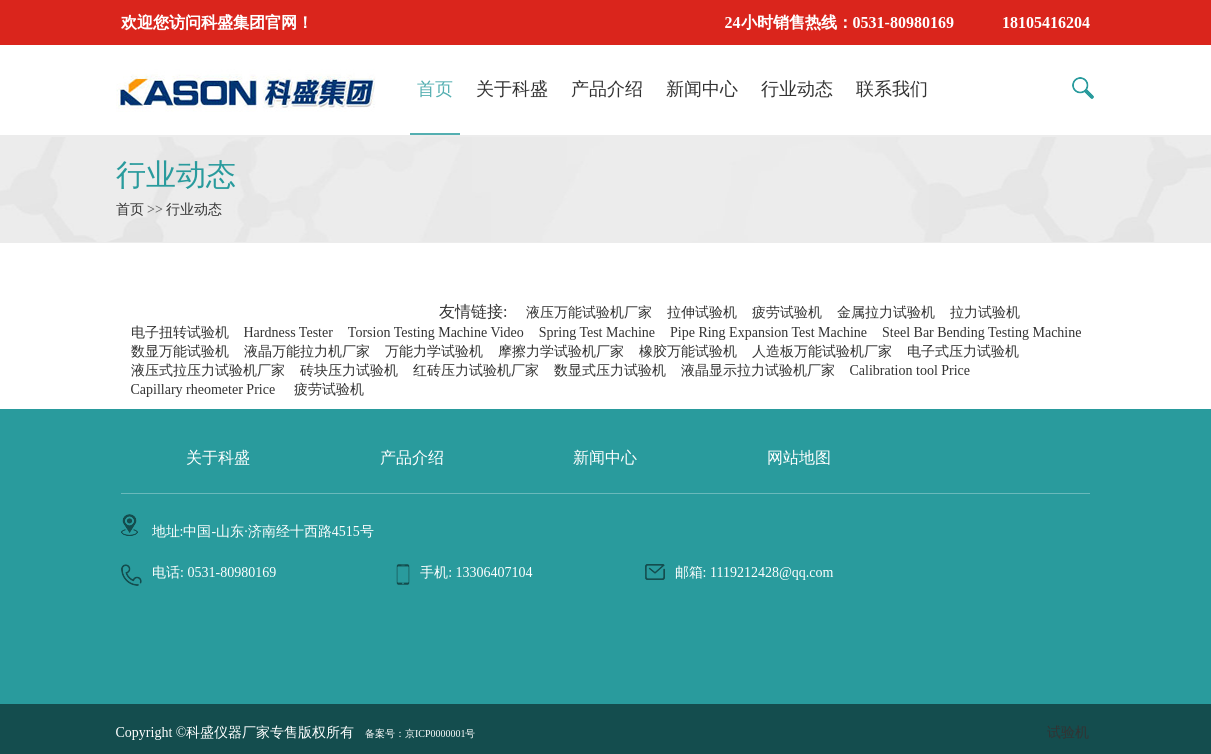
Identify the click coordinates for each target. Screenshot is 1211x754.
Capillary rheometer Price (203, 389)
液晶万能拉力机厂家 (307, 351)
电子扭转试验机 (180, 332)
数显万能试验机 (180, 351)
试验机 (1068, 732)
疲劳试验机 (787, 312)
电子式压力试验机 (963, 351)
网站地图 (799, 457)
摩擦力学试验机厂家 (561, 351)
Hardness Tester (288, 332)
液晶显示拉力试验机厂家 (758, 370)
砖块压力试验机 (349, 370)
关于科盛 (512, 89)
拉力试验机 (985, 312)
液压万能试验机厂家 (589, 312)
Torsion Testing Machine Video (436, 332)
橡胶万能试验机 (688, 351)
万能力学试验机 (434, 351)
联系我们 (892, 89)
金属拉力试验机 (886, 312)
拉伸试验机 (702, 312)
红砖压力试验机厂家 (476, 370)
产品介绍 (607, 89)
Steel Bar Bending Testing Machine (981, 332)
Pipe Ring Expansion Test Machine (768, 332)
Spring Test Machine (597, 332)
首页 (435, 89)
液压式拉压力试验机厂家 (208, 370)
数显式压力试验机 (610, 370)
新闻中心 (702, 89)
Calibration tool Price (910, 370)
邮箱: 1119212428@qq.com (754, 572)
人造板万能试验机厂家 (822, 351)
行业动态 (797, 89)
